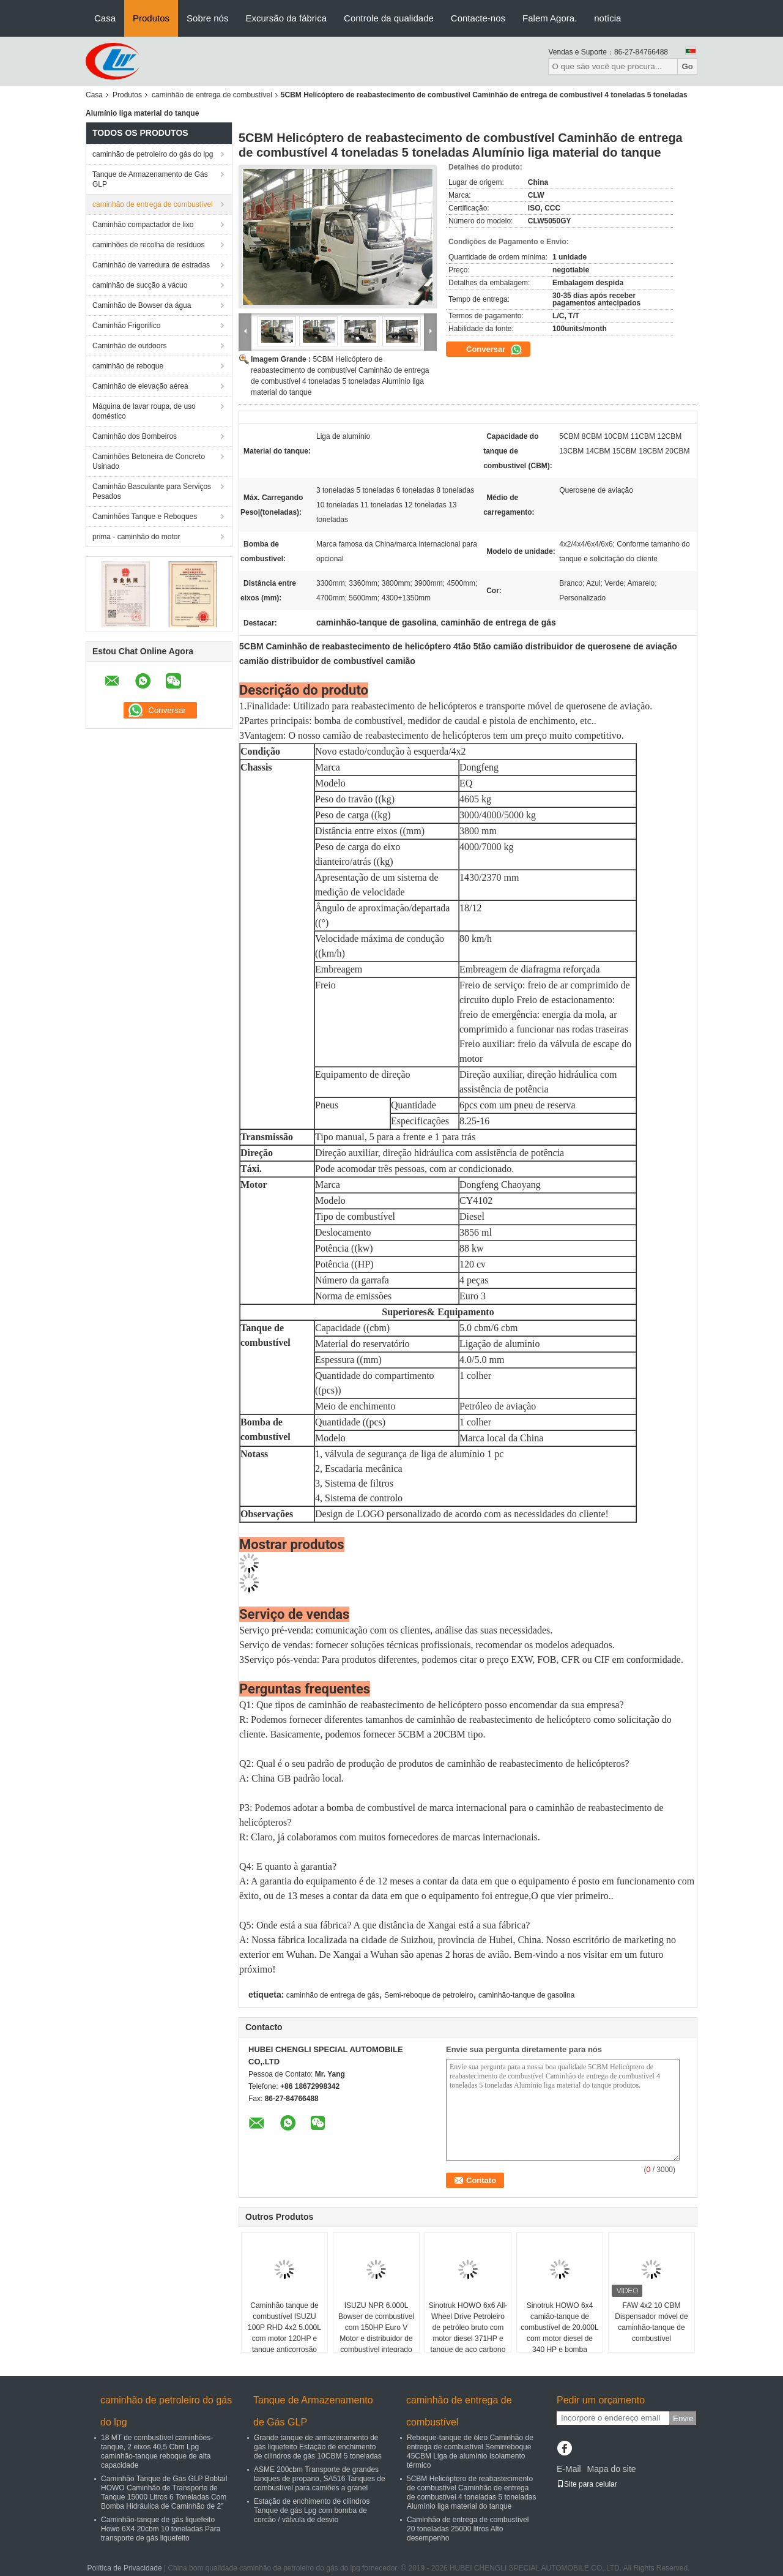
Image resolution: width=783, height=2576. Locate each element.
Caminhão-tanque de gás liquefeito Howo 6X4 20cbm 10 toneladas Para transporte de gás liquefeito (160, 2528)
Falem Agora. (549, 18)
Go (687, 66)
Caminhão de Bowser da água (141, 305)
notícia (607, 18)
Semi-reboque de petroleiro (428, 1995)
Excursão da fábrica (286, 18)
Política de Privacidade (124, 2568)
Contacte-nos (478, 18)
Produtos (151, 18)
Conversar (494, 349)
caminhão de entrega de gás (332, 1995)
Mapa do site (611, 2469)
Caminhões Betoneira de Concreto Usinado (148, 461)
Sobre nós (207, 18)
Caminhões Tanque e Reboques (144, 516)
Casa (105, 18)
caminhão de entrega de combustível (212, 95)
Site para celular (587, 2484)
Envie (683, 2418)
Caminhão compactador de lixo (142, 224)
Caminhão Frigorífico (126, 325)
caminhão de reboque (127, 366)
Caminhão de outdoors (129, 346)
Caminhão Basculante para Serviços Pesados (151, 491)
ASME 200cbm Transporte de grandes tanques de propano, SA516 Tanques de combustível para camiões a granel (319, 2478)
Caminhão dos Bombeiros (134, 436)
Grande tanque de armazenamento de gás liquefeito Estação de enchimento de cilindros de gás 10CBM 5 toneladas (318, 2446)
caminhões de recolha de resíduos (148, 245)
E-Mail (569, 2469)
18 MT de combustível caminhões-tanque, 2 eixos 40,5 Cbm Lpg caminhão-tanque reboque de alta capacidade (157, 2451)
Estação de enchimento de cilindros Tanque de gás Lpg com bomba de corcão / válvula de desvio (311, 2510)
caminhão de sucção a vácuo (139, 285)
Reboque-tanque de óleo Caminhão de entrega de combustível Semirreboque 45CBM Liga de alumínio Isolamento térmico (470, 2451)
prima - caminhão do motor (136, 536)
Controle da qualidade (389, 18)
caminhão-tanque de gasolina (526, 1995)
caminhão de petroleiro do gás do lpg (152, 154)
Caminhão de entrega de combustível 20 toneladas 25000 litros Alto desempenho (468, 2528)
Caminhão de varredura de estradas (151, 265)
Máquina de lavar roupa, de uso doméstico (144, 411)
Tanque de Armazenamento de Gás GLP (150, 179)
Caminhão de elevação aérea (140, 386)
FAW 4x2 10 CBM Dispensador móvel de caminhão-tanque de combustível (651, 2322)
